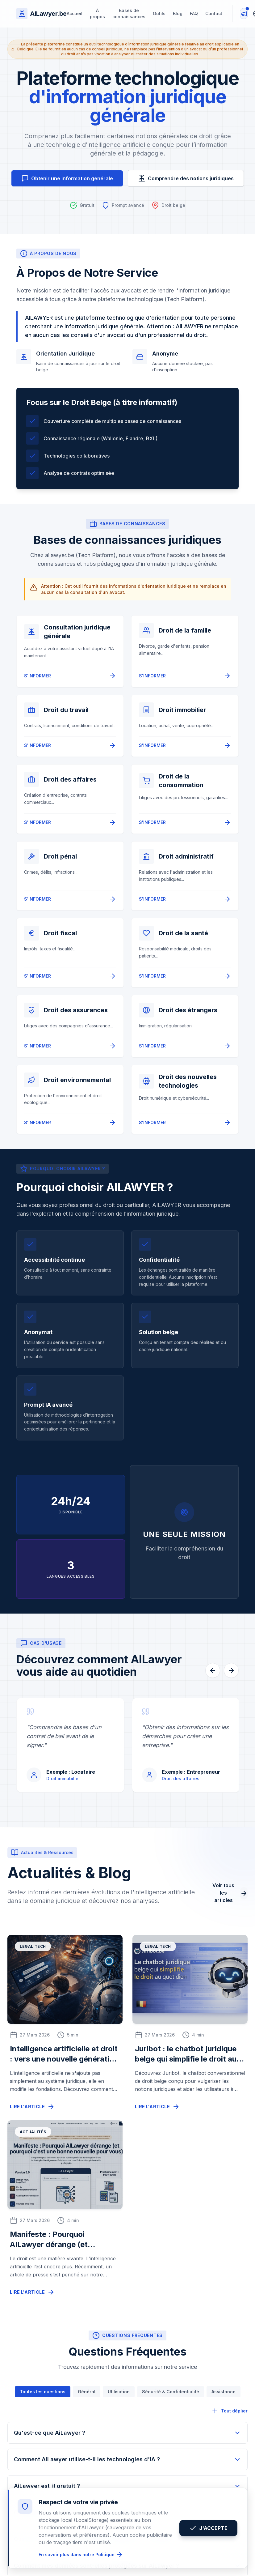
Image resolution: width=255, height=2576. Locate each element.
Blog (177, 13)
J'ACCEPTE (208, 2528)
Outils (159, 13)
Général (86, 2391)
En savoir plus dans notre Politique (81, 2554)
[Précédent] (212, 1670)
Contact (213, 13)
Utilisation (119, 2391)
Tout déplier (229, 2411)
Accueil (74, 13)
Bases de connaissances (128, 13)
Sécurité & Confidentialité (170, 2391)
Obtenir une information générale (67, 178)
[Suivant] (231, 1670)
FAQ (194, 13)
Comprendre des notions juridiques (186, 178)
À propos (97, 13)
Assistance (223, 2391)
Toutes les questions (42, 2391)
